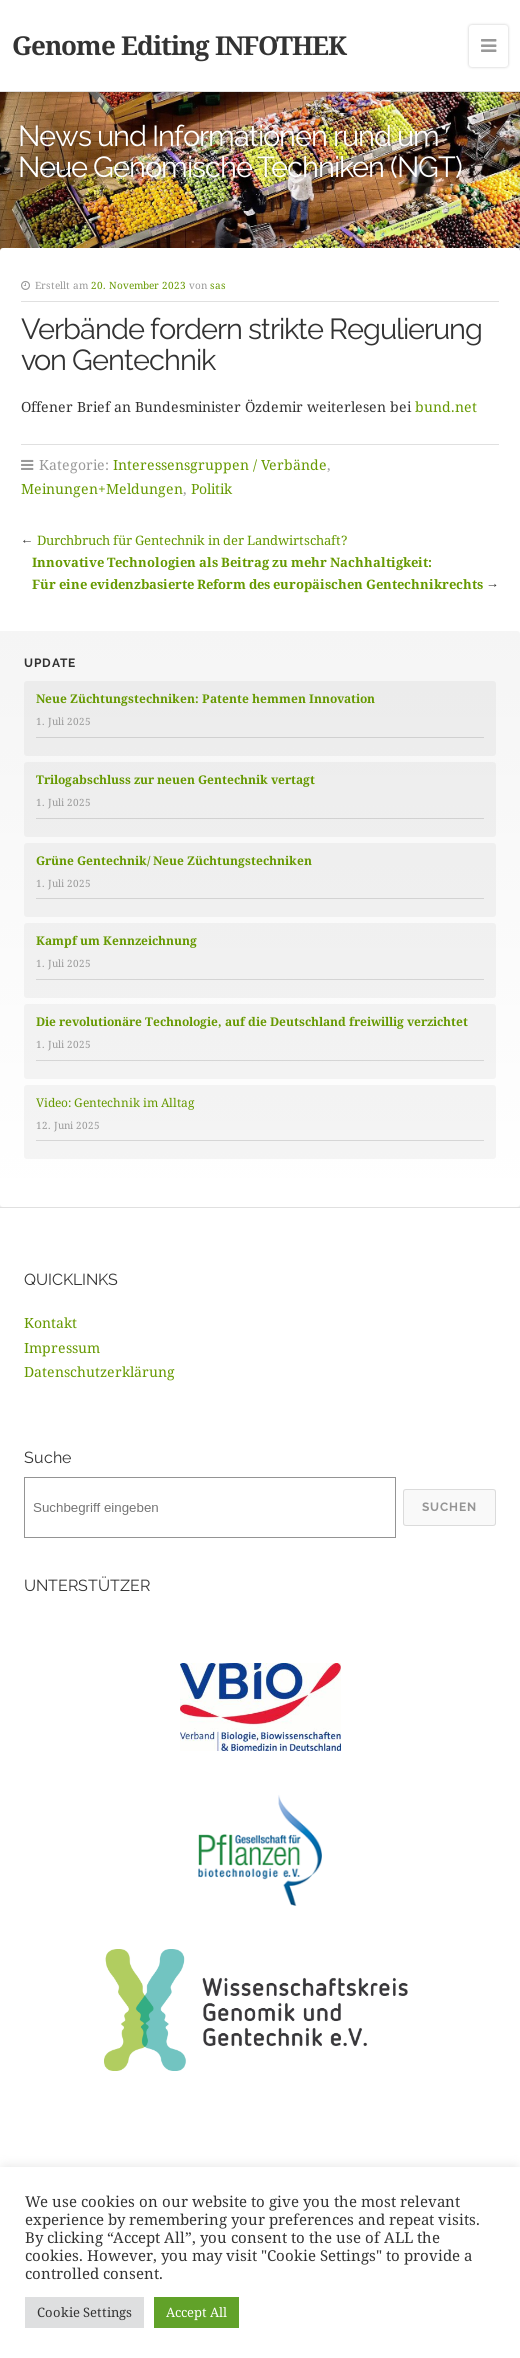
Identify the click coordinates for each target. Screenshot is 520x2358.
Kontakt (50, 1322)
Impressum (62, 1347)
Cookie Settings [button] (84, 2312)
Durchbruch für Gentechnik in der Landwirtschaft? (192, 540)
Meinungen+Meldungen (102, 488)
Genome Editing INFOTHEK (179, 45)
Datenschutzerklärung (99, 1371)
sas (218, 285)
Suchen (449, 1507)
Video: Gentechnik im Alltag (115, 1102)
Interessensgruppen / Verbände (220, 464)
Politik (211, 488)
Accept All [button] (196, 2312)
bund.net (446, 406)
